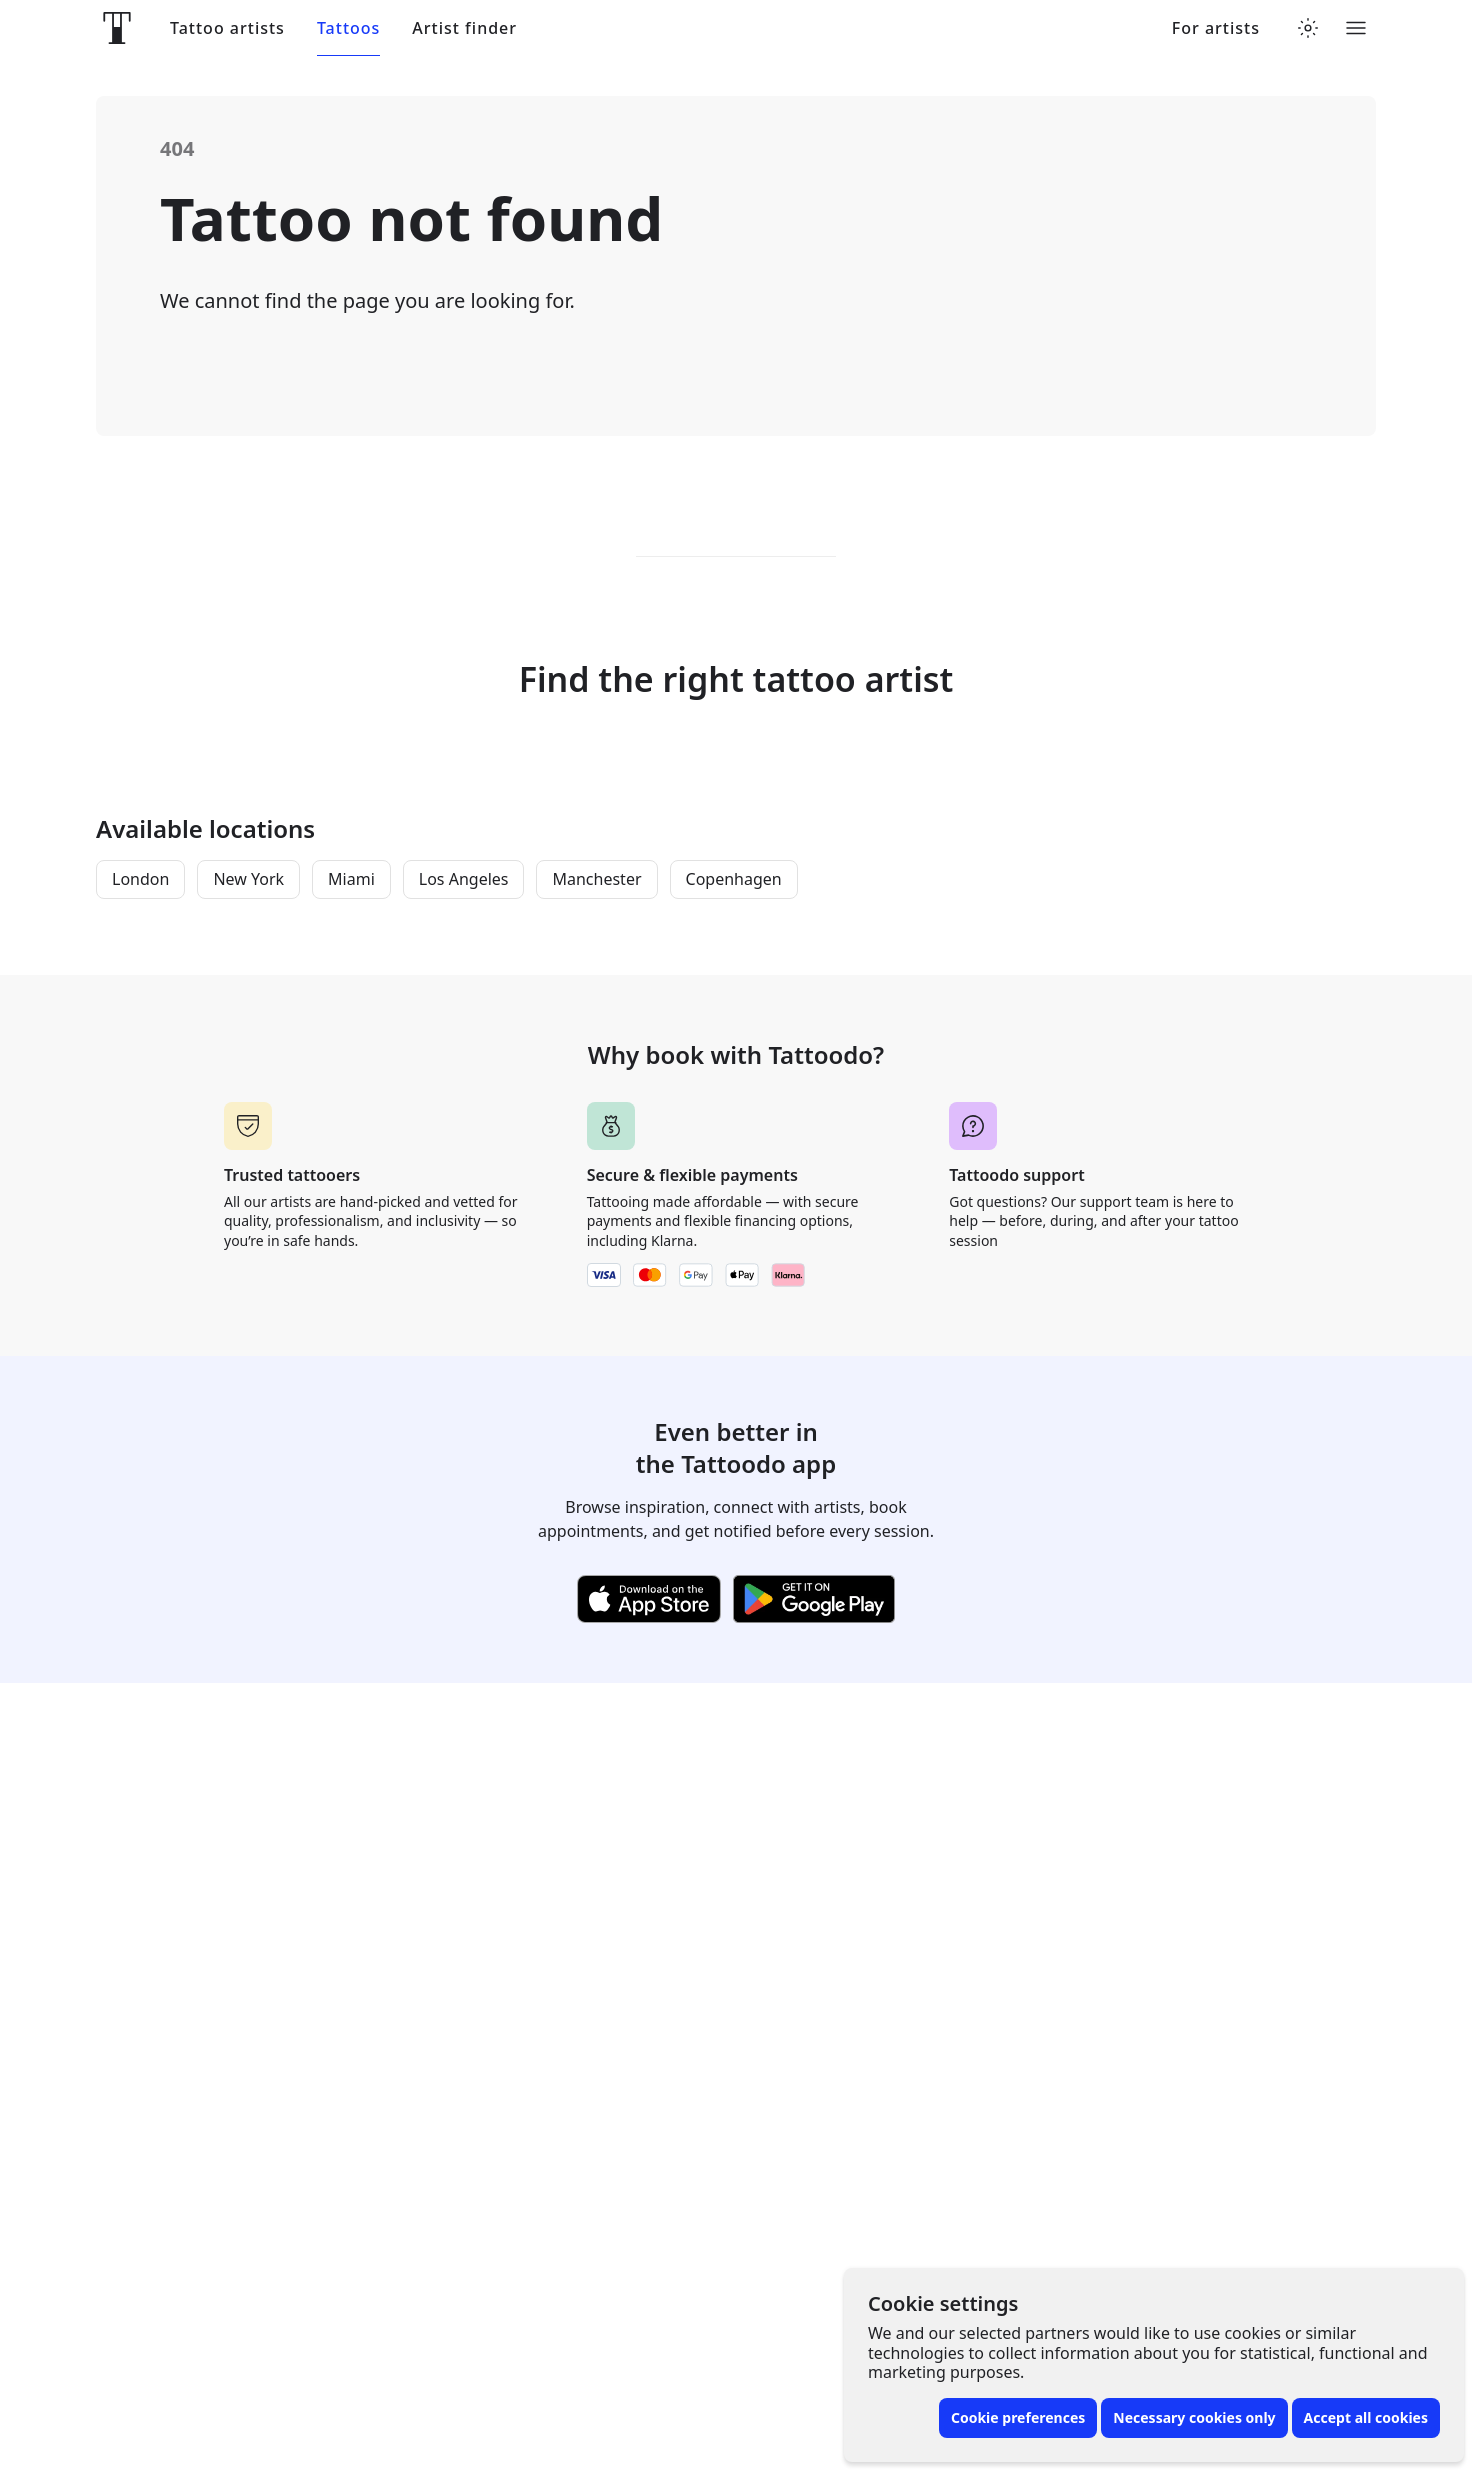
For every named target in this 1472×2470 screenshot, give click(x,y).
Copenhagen (734, 879)
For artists (1216, 28)
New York (248, 879)
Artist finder (464, 28)
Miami (351, 879)
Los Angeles (464, 879)
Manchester (596, 879)
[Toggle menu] (1356, 28)
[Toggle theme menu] (1308, 28)
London (140, 879)
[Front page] (117, 28)
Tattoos (348, 28)
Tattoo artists (227, 28)
